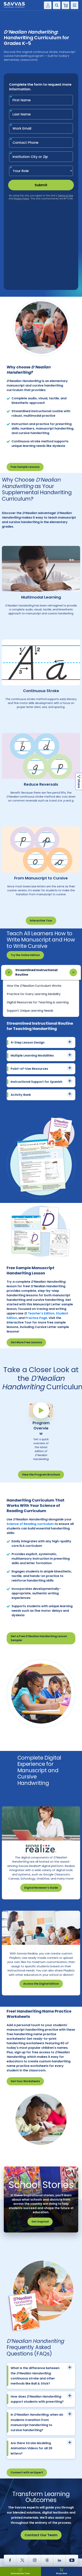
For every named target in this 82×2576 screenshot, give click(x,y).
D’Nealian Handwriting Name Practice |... (25, 2520)
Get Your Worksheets (25, 1997)
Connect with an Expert (27, 2388)
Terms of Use (50, 2547)
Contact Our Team (41, 2451)
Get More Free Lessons (26, 1258)
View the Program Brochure (41, 1391)
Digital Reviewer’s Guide (41, 1804)
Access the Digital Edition (41, 1900)
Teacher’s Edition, (41, 1229)
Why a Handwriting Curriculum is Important (27, 2516)
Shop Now (61, 2571)
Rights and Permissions (56, 2540)
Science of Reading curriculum (30, 1440)
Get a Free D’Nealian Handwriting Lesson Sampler (39, 1554)
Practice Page (36, 1234)
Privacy (8, 2558)
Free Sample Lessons (25, 383)
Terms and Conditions (56, 2555)
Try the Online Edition (25, 871)
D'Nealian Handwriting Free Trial (21, 2524)
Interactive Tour (41, 836)
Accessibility (12, 2540)
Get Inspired (40, 2137)
